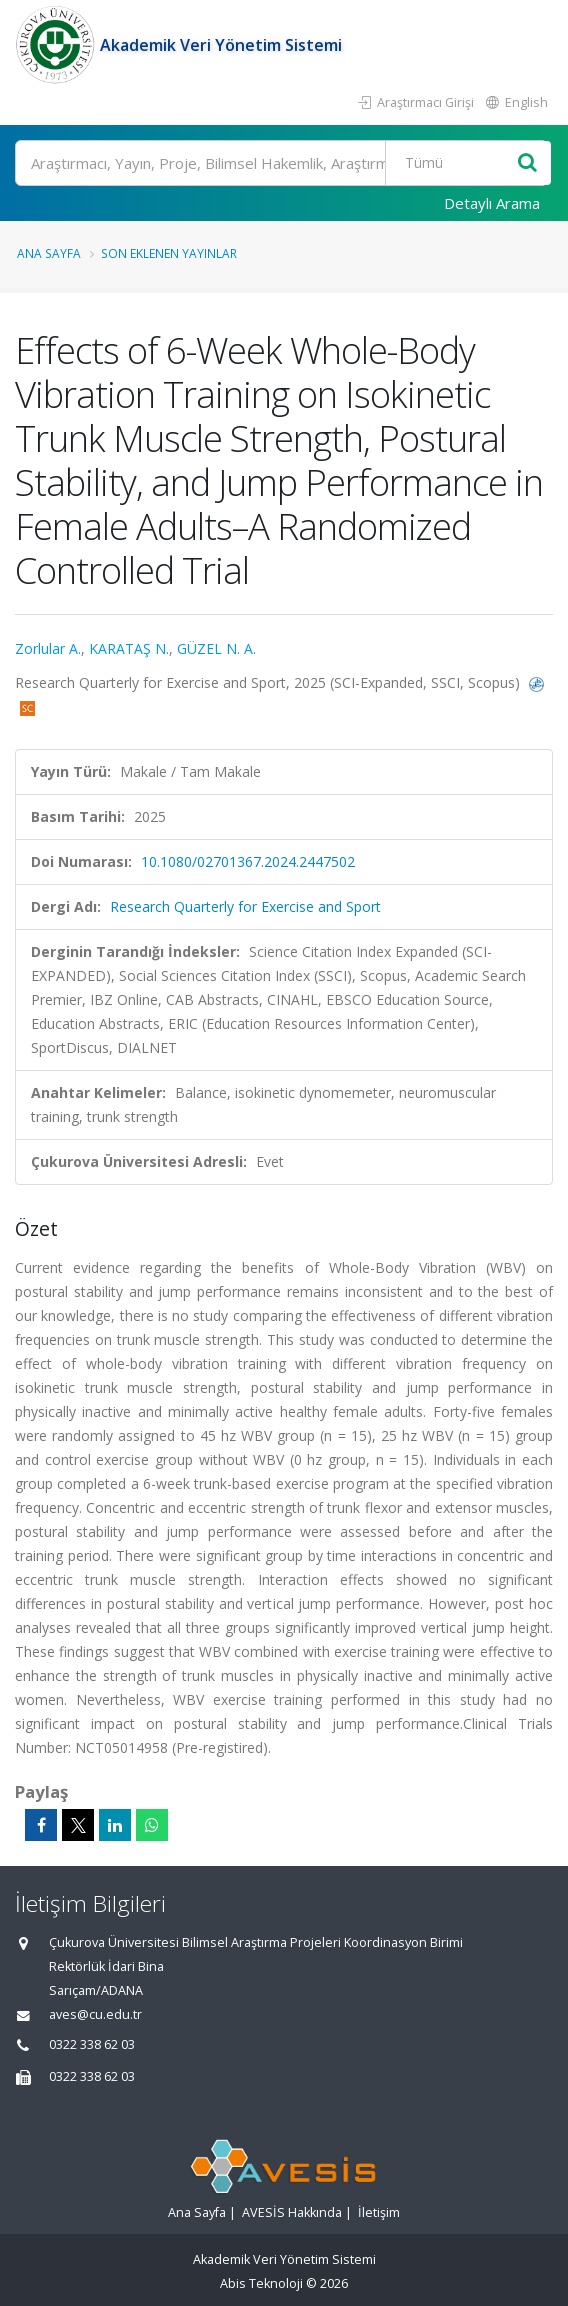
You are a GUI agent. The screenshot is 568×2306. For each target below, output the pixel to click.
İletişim (379, 2212)
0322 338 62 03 (92, 2044)
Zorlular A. (48, 648)
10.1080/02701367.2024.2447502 (248, 861)
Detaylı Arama (492, 203)
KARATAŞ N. (129, 648)
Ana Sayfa (49, 253)
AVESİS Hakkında (292, 2212)
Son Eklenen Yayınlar (169, 253)
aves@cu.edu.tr (95, 2014)
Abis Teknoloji (261, 2283)
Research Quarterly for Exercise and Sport (245, 906)
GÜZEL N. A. (216, 648)
